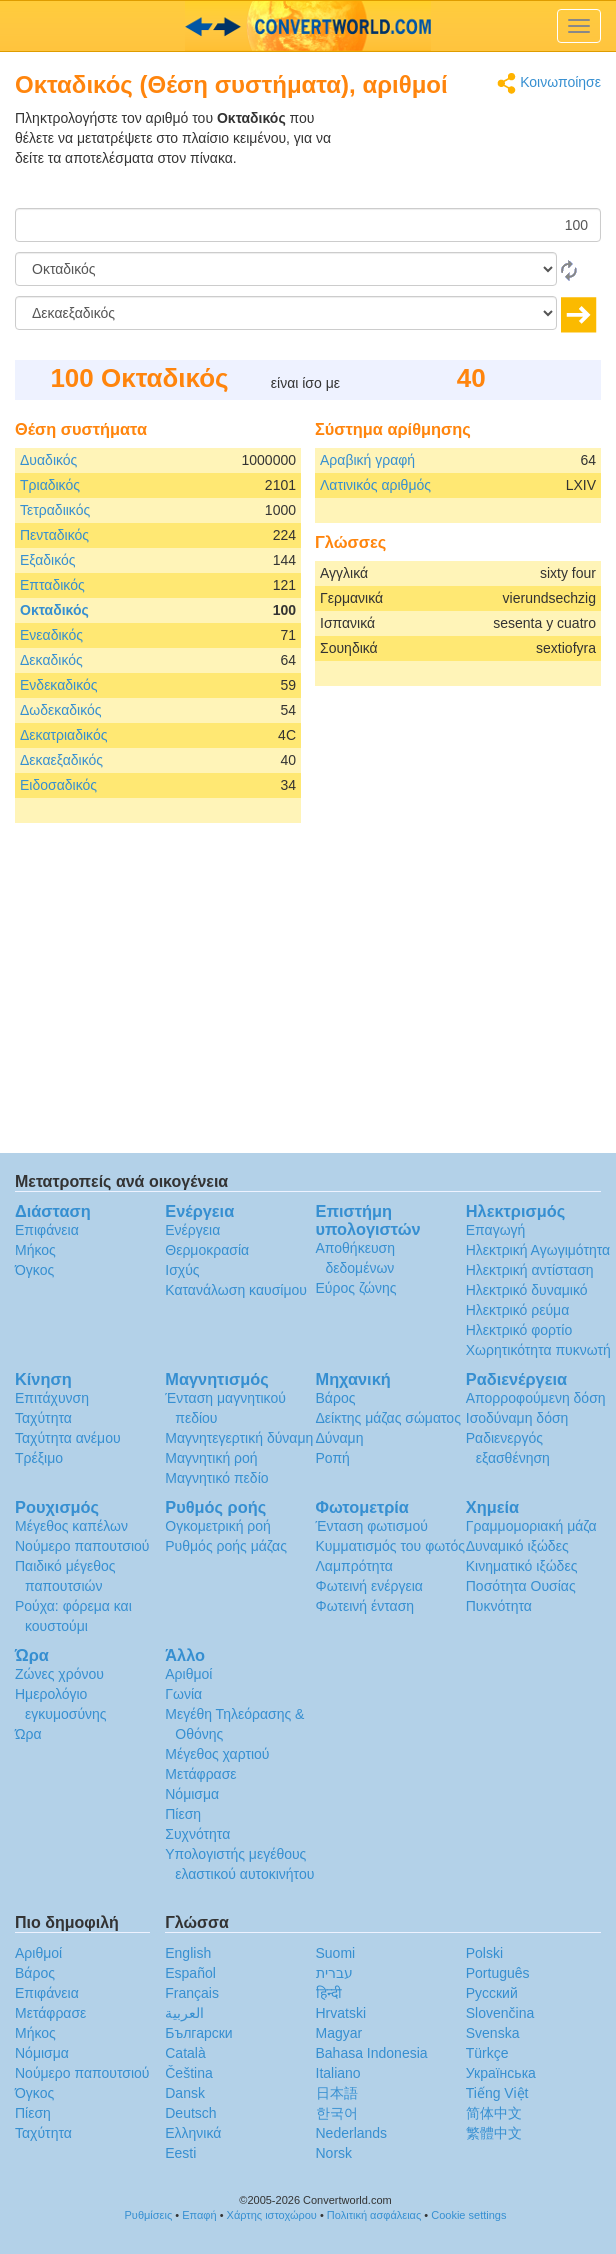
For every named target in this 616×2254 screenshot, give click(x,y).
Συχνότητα (197, 1834)
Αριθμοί (188, 1674)
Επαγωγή (496, 1230)
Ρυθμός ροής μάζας (226, 1546)
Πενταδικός (54, 535)
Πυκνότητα (499, 1606)
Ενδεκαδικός (59, 685)
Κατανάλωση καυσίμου (236, 1290)
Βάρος (336, 1398)
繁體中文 (494, 2133)
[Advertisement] (476, 158)
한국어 (337, 2113)
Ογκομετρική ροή (218, 1526)
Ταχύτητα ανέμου (68, 1438)
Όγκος (34, 1270)
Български (198, 2033)
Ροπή (333, 1458)
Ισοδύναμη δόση (517, 1418)
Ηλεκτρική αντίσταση (530, 1270)
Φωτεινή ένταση (365, 1606)
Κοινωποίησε (549, 83)
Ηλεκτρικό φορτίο (519, 1330)
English (188, 1953)
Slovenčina (500, 2013)
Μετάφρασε (200, 1774)
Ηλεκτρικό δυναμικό (527, 1290)
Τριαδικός (50, 485)
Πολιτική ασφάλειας (374, 2215)
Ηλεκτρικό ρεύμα (517, 1310)
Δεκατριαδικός (63, 735)
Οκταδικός (54, 610)
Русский (492, 1993)
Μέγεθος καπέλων (71, 1526)
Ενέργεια (192, 1230)
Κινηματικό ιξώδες (522, 1566)
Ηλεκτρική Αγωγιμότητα (538, 1250)
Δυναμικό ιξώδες (517, 1546)
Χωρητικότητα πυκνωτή (538, 1350)
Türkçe (487, 2053)
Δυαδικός (48, 460)
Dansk (185, 2093)
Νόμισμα (192, 1794)
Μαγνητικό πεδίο (216, 1478)
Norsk (334, 2153)
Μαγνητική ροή (211, 1458)
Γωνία (183, 1694)
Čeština (188, 2073)
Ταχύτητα (43, 1418)
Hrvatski (341, 2013)
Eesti (180, 2153)
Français (192, 1993)
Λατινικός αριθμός (375, 485)
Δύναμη (340, 1438)
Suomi (336, 1953)
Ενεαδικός (51, 635)
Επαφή (199, 2215)
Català (185, 2053)
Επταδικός (52, 585)
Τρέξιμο (39, 1458)
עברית (334, 1973)
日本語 (337, 2093)
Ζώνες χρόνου (59, 1674)
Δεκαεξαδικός (61, 760)
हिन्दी (329, 1993)
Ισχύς (182, 1270)
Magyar (339, 2033)
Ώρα (28, 1734)
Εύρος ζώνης (356, 1288)
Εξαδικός (48, 560)
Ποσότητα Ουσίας (521, 1586)
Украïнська (501, 2073)
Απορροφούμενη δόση (536, 1398)
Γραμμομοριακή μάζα (531, 1526)
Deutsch (190, 2113)
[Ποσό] (308, 225)
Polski (484, 1953)
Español (190, 1973)
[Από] (286, 269)
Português (498, 1973)
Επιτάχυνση (52, 1398)
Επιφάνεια (47, 1230)
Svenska (493, 2033)
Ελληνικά (193, 2133)
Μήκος (35, 1250)
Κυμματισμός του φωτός (391, 1546)
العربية (184, 2013)
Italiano (338, 2073)
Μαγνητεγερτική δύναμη (239, 1438)
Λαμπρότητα (354, 1566)
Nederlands (352, 2133)
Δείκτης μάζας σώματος (388, 1418)
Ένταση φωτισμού (372, 1526)
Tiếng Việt (497, 2093)
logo (308, 26)
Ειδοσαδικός (58, 785)
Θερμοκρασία (207, 1250)
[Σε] (286, 313)
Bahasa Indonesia (372, 2053)
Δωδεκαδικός (61, 710)
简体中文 (494, 2113)
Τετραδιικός (55, 510)
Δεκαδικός (51, 660)
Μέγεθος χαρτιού (217, 1754)
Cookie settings (468, 2215)
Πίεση (183, 1814)
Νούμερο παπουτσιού (82, 1546)
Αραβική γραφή (367, 460)
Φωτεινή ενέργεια (369, 1586)
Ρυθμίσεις (149, 2215)
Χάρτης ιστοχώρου (272, 2215)
